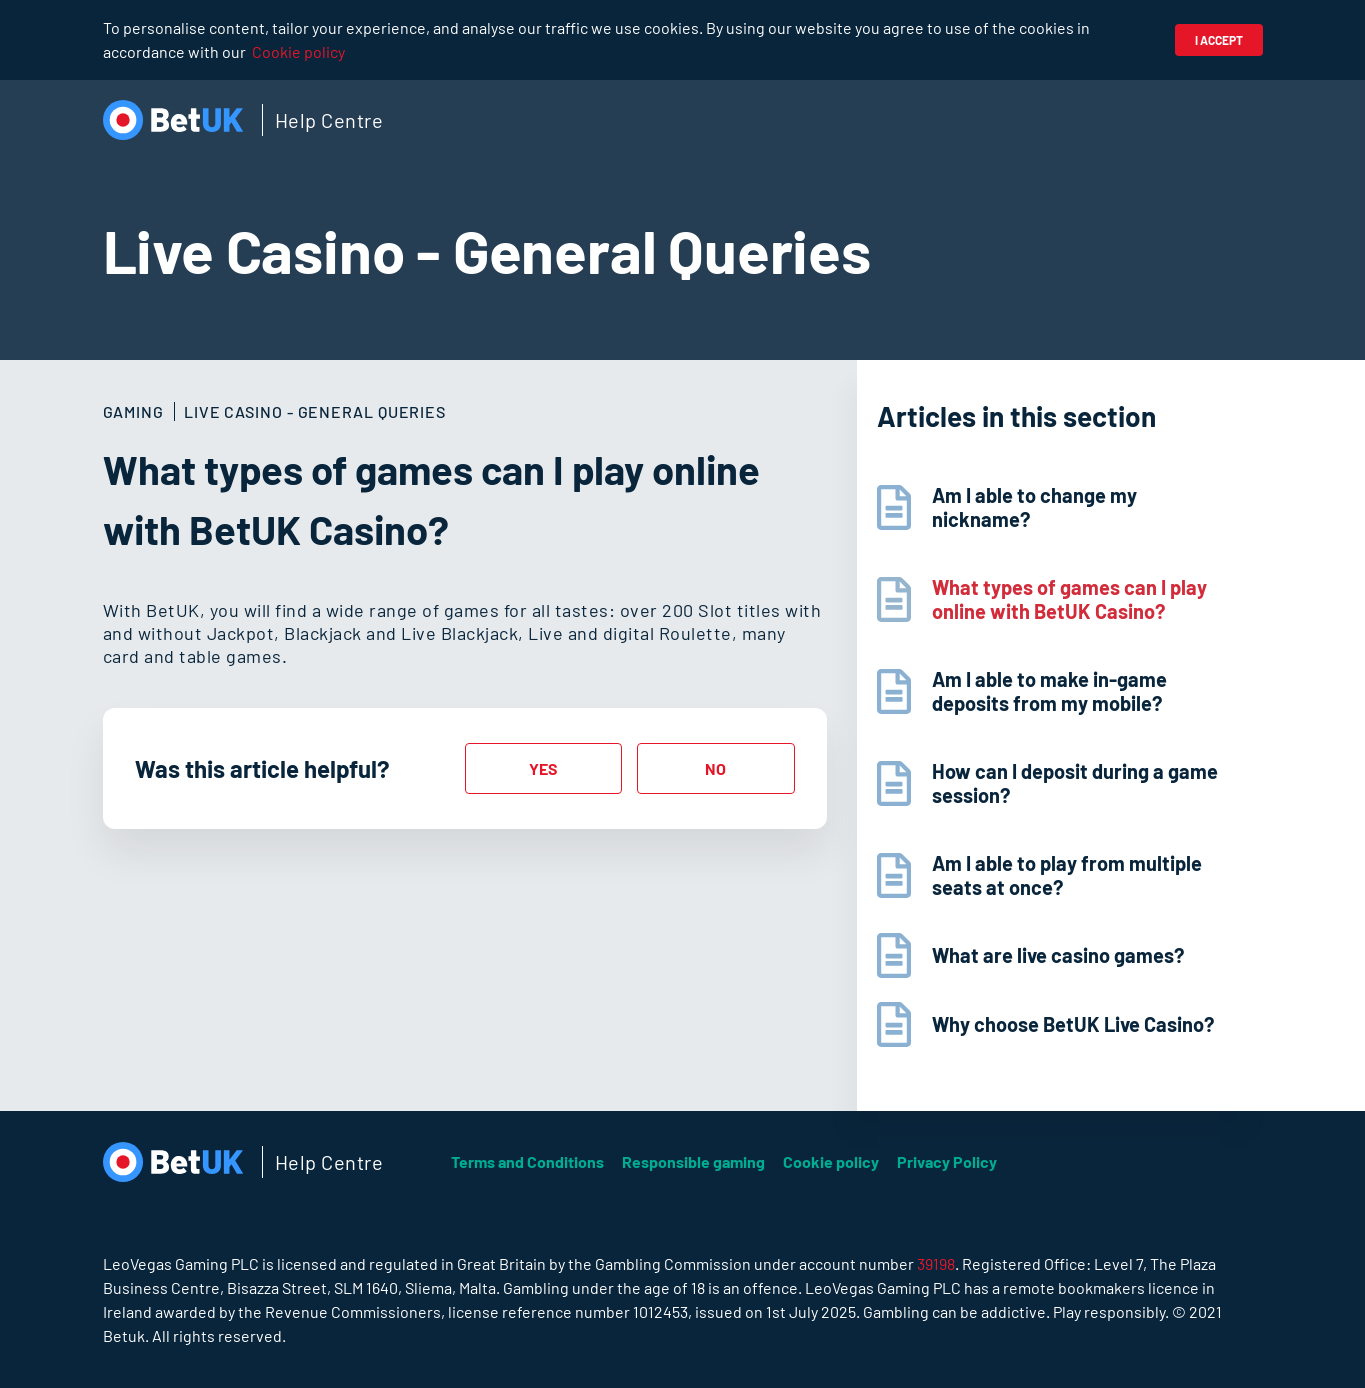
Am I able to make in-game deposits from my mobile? (1049, 691)
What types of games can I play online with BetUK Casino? (1069, 599)
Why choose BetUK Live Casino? (1073, 1024)
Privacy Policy (947, 1161)
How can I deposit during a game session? (1075, 783)
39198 (936, 1263)
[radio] (544, 768)
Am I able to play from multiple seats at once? (1067, 875)
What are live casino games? (1058, 955)
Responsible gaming (693, 1161)
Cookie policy (298, 51)
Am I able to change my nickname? (1034, 507)
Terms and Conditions (527, 1161)
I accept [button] (1219, 40)
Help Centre (329, 120)
